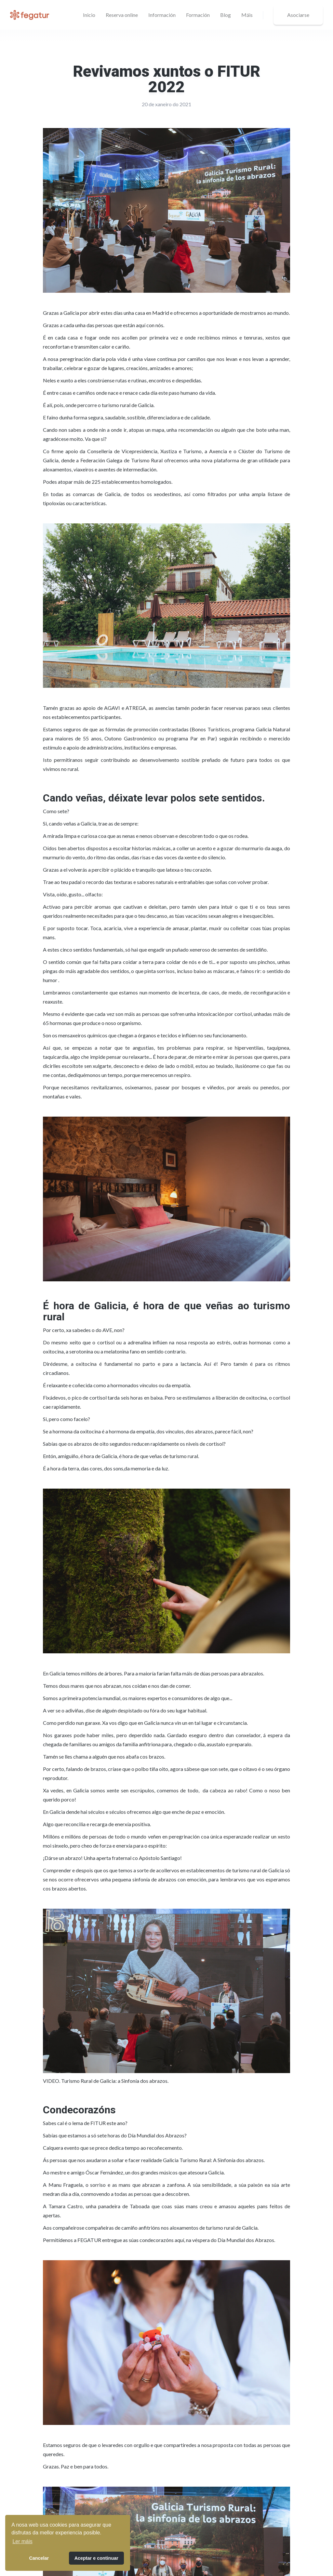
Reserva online (122, 15)
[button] (162, 15)
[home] (29, 15)
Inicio (89, 15)
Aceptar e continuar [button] (96, 2558)
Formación (198, 15)
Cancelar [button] (39, 2558)
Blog (225, 15)
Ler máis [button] (22, 2541)
